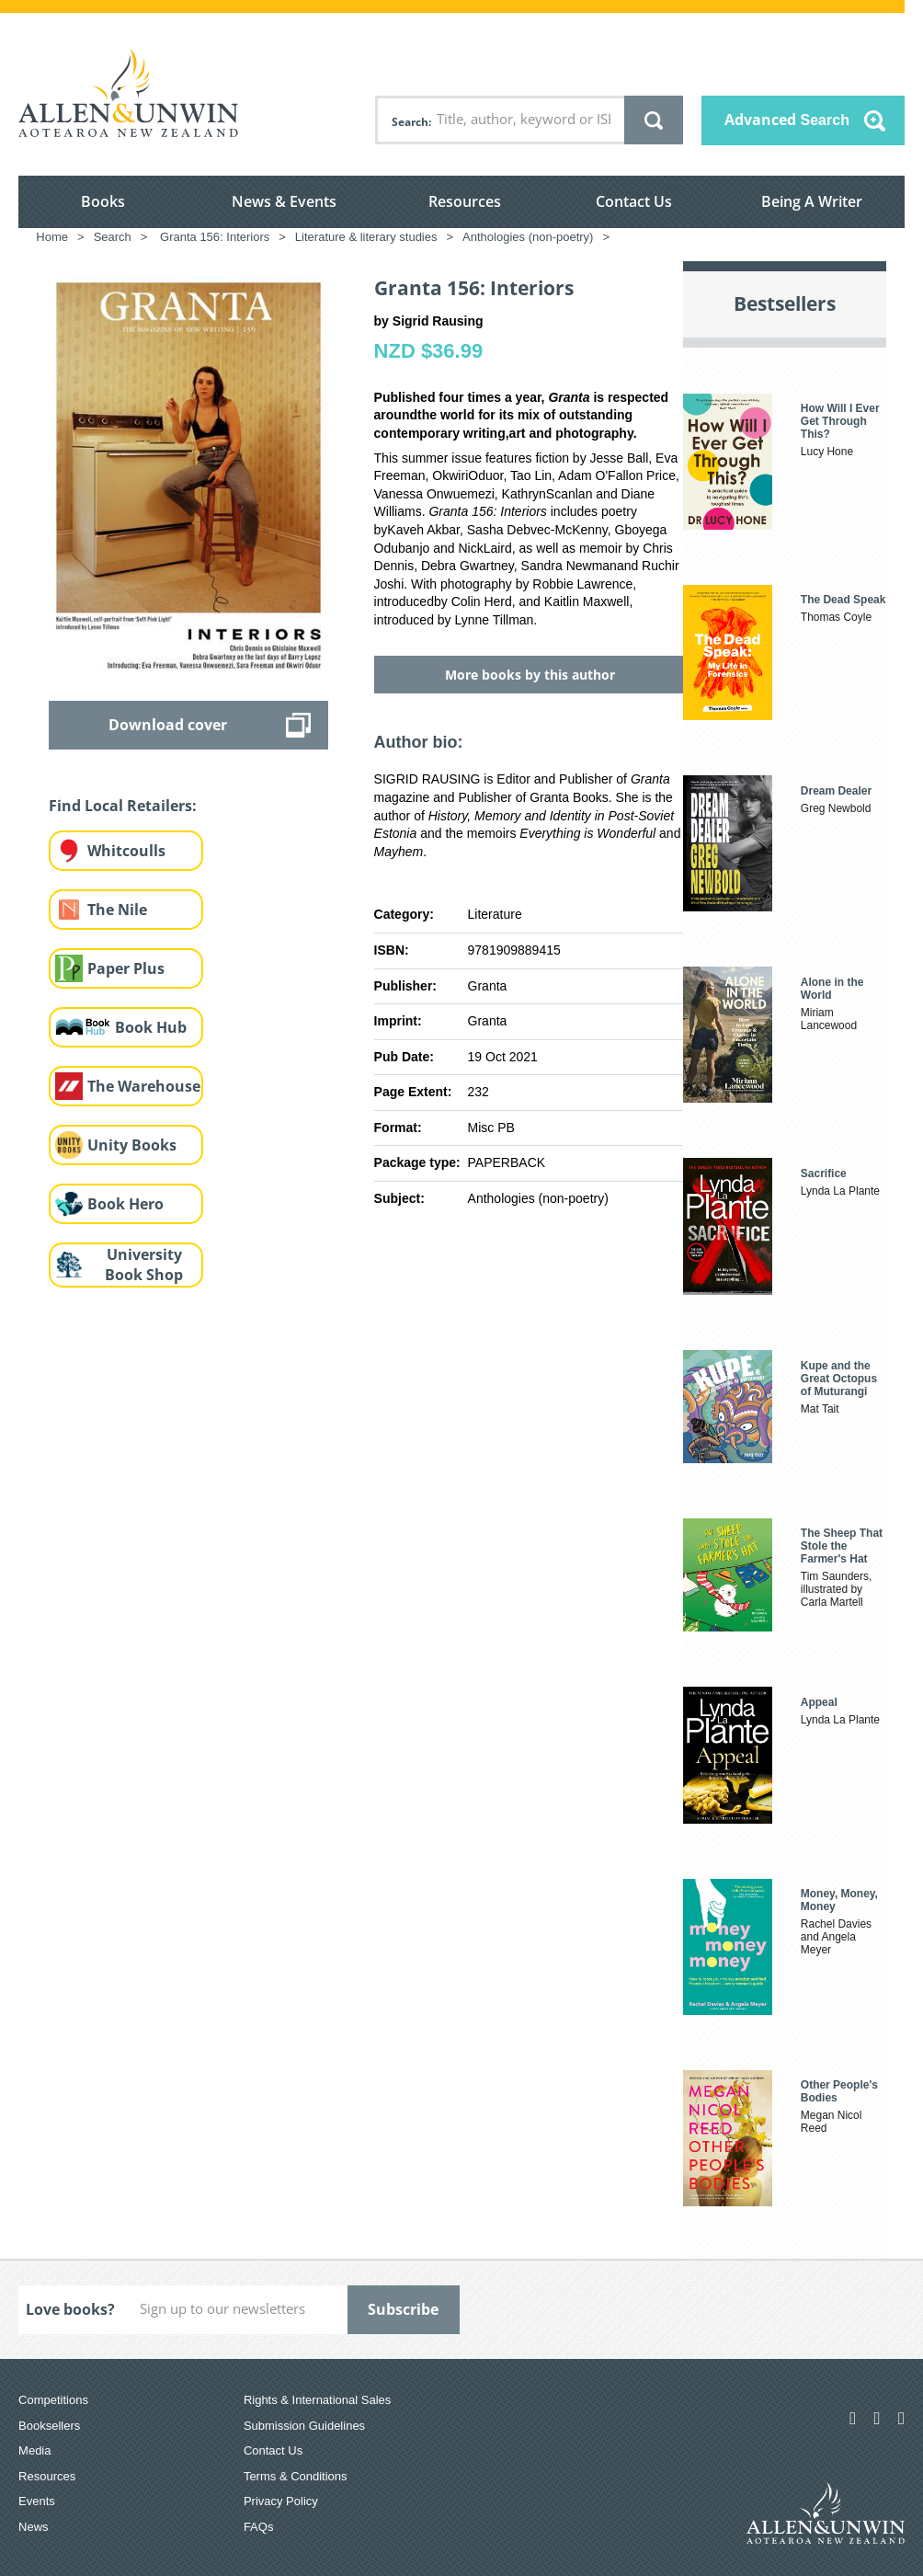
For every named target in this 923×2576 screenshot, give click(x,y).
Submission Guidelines (304, 2426)
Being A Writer (811, 201)
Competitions (53, 2400)
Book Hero (125, 1204)
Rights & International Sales (317, 2400)
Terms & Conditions (296, 2476)
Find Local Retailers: (123, 806)
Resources (464, 201)
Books (103, 201)
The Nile (117, 909)
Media (34, 2450)
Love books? (70, 2309)
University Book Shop (144, 1265)
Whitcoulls (126, 851)
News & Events (284, 201)
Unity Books (132, 1145)
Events (36, 2501)
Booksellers (49, 2426)
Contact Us (634, 201)
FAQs (259, 2527)
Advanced (786, 119)
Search (410, 122)
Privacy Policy (281, 2501)
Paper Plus (126, 968)
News (33, 2527)
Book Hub (151, 1027)
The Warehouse (143, 1086)
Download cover (167, 725)
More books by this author (530, 674)
